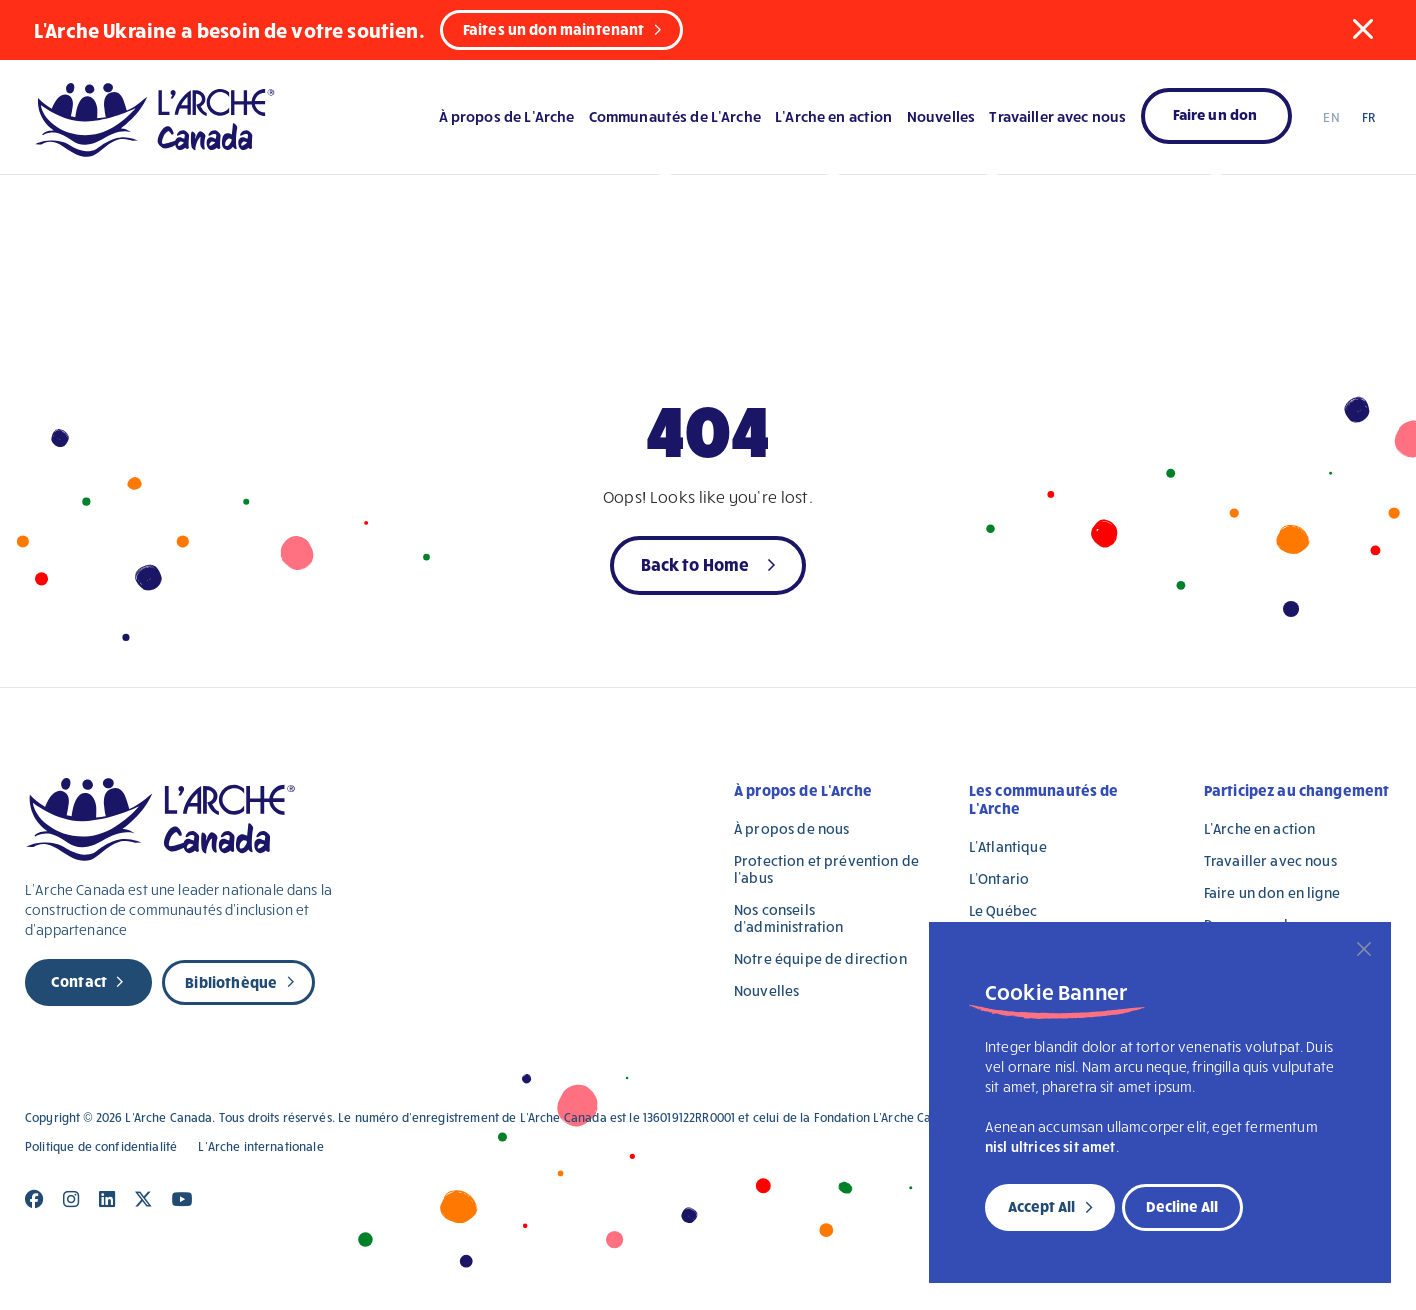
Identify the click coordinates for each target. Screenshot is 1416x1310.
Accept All (1041, 1206)
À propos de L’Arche (507, 116)
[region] (1160, 1102)
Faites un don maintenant (554, 29)
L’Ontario (999, 878)
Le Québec (1003, 910)
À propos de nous (791, 828)
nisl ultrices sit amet (1050, 1146)
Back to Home (695, 563)
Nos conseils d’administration (788, 918)
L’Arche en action (834, 116)
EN (1331, 117)
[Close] (1364, 949)
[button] (1363, 29)
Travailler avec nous (1057, 116)
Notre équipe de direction (820, 958)
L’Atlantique (1008, 846)
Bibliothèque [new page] (231, 982)
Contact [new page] (79, 981)
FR (1368, 117)
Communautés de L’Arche (675, 116)
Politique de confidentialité (101, 1146)
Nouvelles (941, 116)
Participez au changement (1297, 790)
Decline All (1182, 1206)
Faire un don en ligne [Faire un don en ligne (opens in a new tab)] (1272, 892)
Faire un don (1215, 114)
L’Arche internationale (260, 1146)
